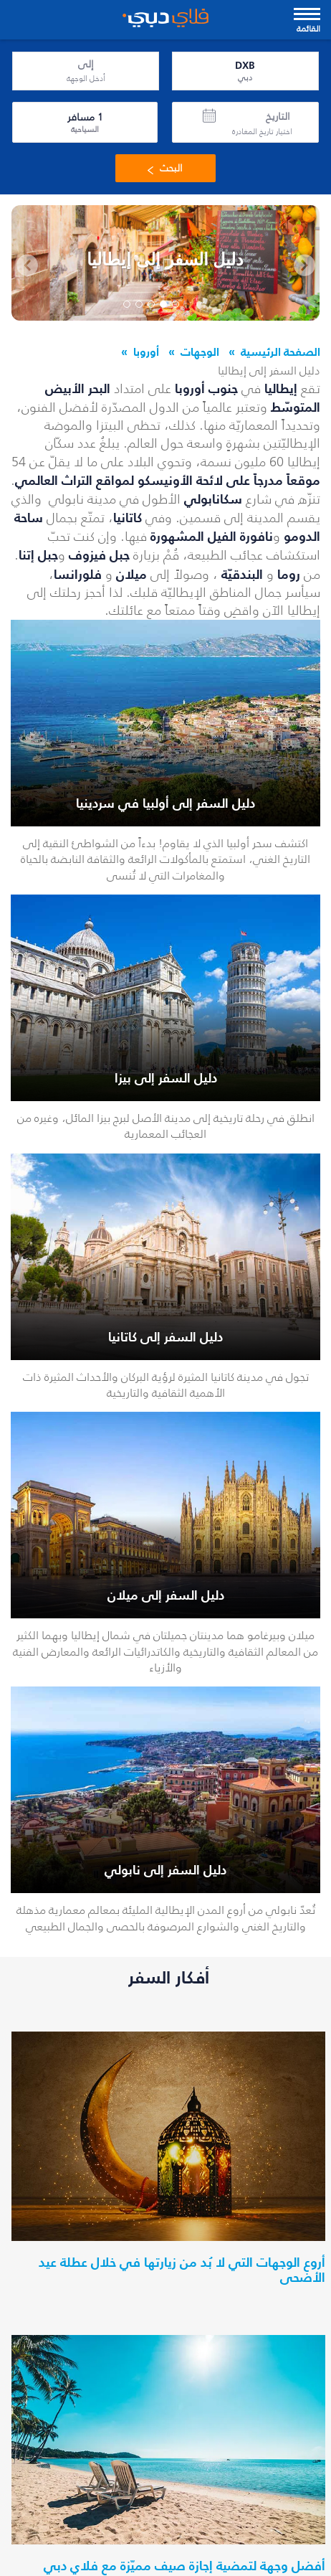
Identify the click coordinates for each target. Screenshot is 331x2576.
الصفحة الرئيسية (280, 351)
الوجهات (200, 351)
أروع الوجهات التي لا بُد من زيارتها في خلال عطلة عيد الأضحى (182, 2270)
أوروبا (146, 351)
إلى (86, 65)
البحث (161, 168)
